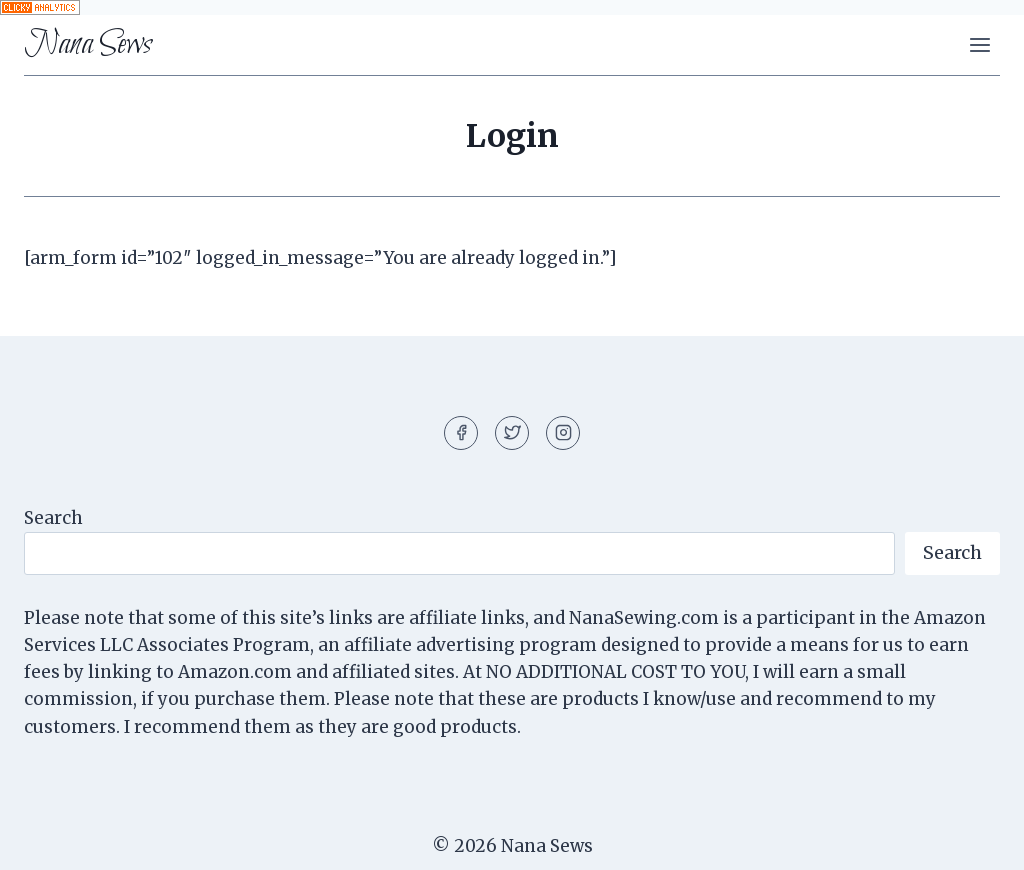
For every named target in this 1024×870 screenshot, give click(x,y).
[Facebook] (461, 433)
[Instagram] (563, 433)
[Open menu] (979, 44)
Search (53, 518)
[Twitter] (512, 433)
